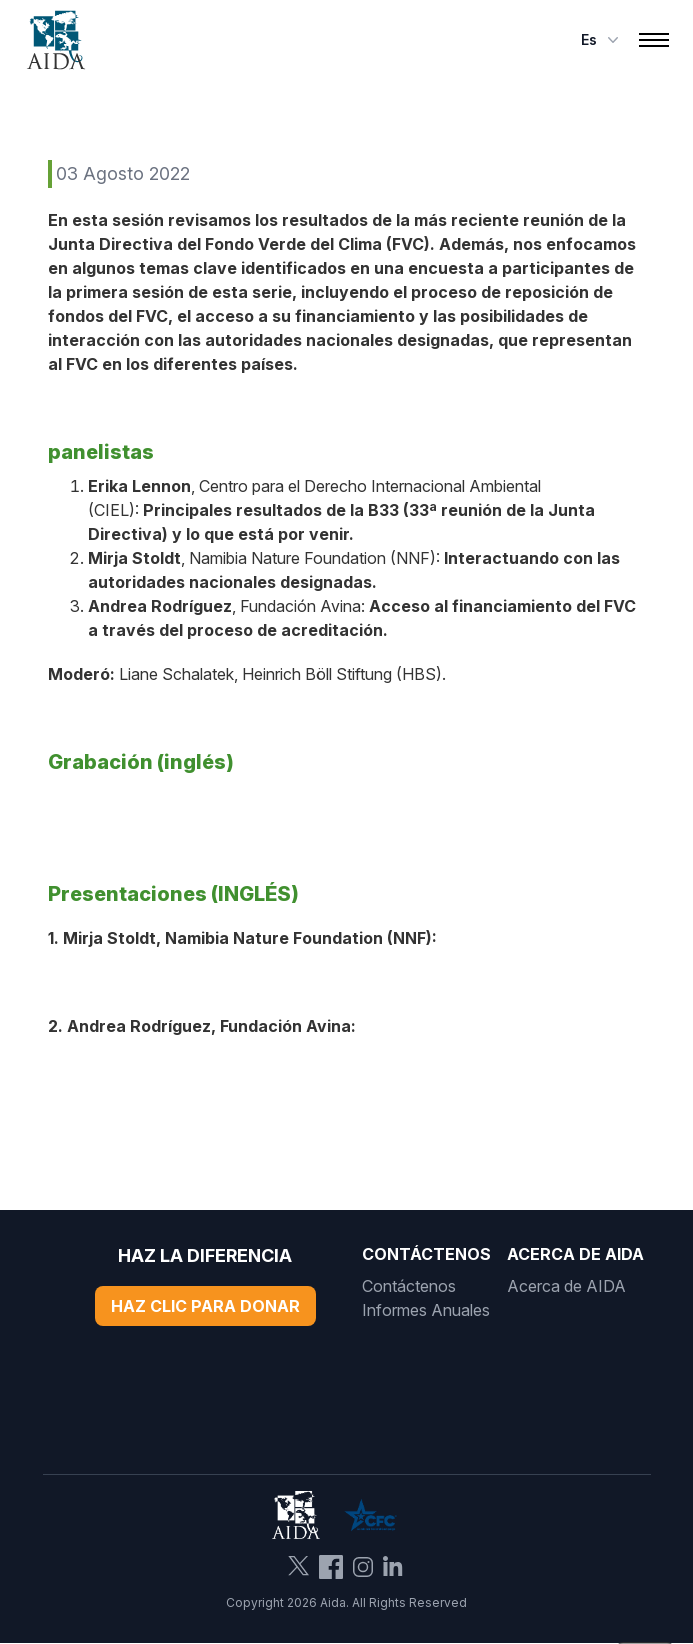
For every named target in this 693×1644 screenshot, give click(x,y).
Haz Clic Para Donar (205, 1306)
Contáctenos (409, 1286)
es (602, 40)
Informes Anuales (426, 1310)
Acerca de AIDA (566, 1286)
